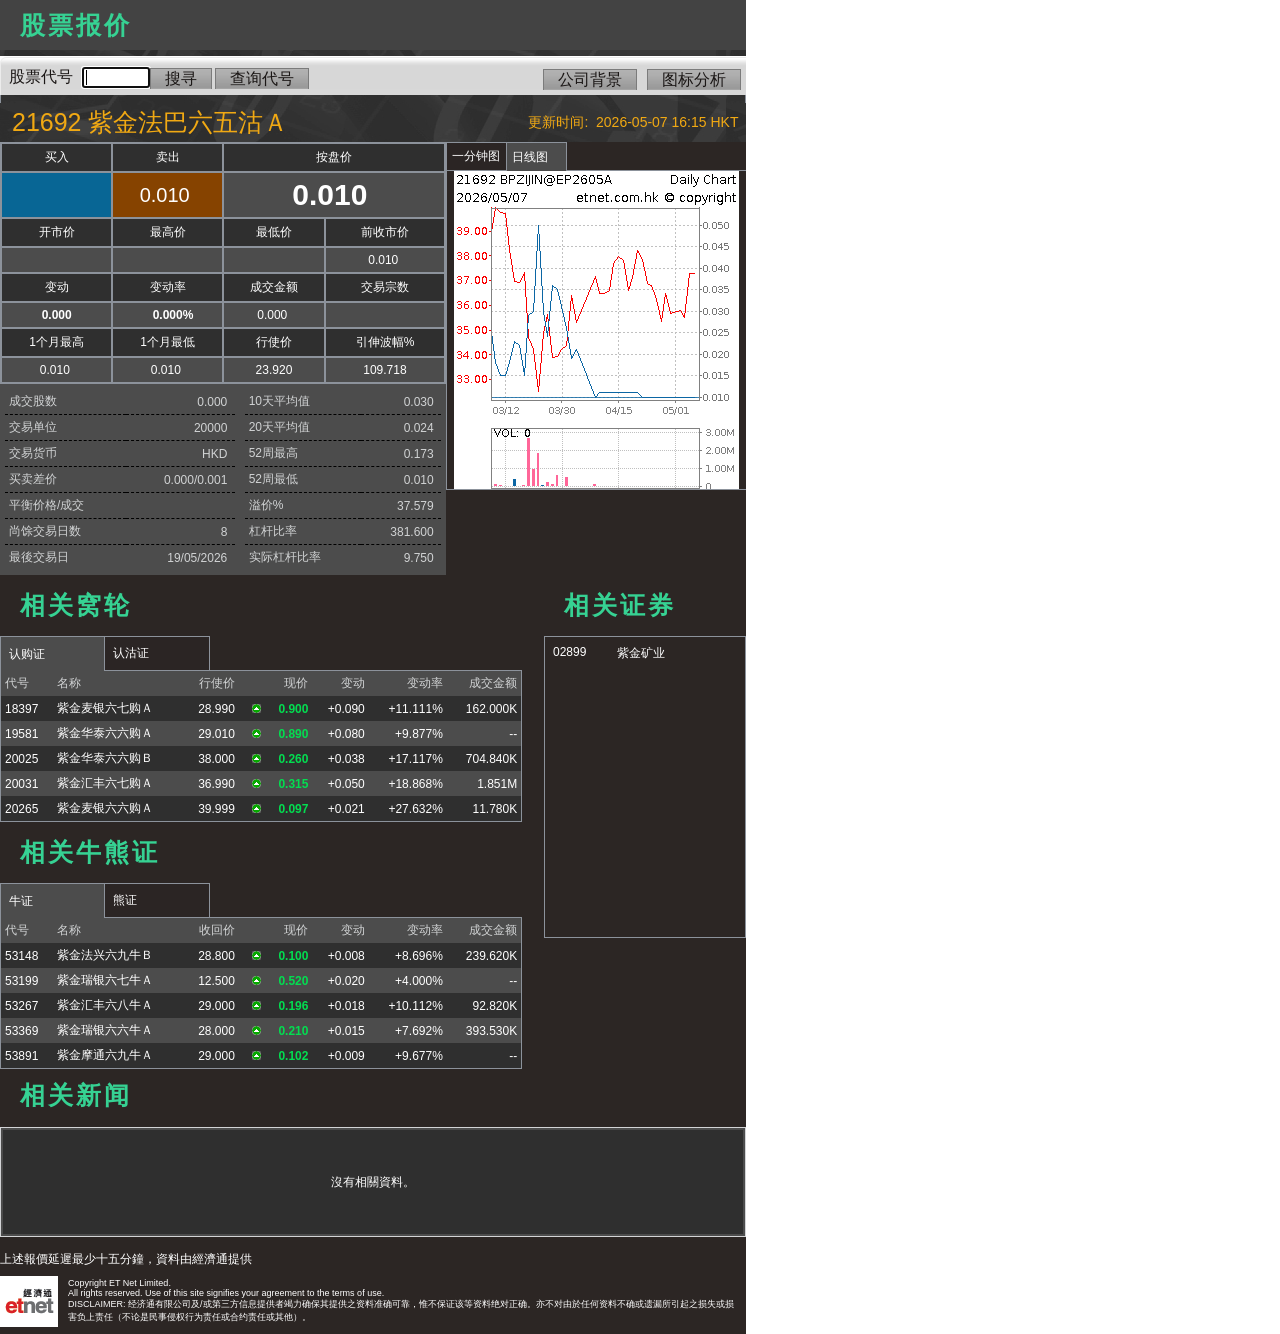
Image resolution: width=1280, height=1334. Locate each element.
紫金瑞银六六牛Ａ (105, 1030)
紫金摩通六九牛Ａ (105, 1055)
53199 (21, 981)
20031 (21, 784)
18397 (21, 709)
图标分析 (694, 79)
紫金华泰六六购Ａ (105, 733)
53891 (21, 1056)
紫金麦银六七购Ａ (105, 708)
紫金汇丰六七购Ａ (105, 783)
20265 (21, 809)
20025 (21, 759)
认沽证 (131, 653)
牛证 (21, 901)
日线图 (530, 157)
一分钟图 (476, 156)
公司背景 (590, 79)
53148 (21, 956)
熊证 (125, 900)
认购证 (27, 654)
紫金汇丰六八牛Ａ (105, 1005)
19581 (21, 734)
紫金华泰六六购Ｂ (105, 758)
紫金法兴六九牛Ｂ (105, 955)
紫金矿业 (641, 653)
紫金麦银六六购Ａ (105, 808)
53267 (21, 1006)
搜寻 (181, 78)
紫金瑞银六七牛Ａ (105, 980)
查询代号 (262, 78)
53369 (21, 1031)
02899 (569, 652)
